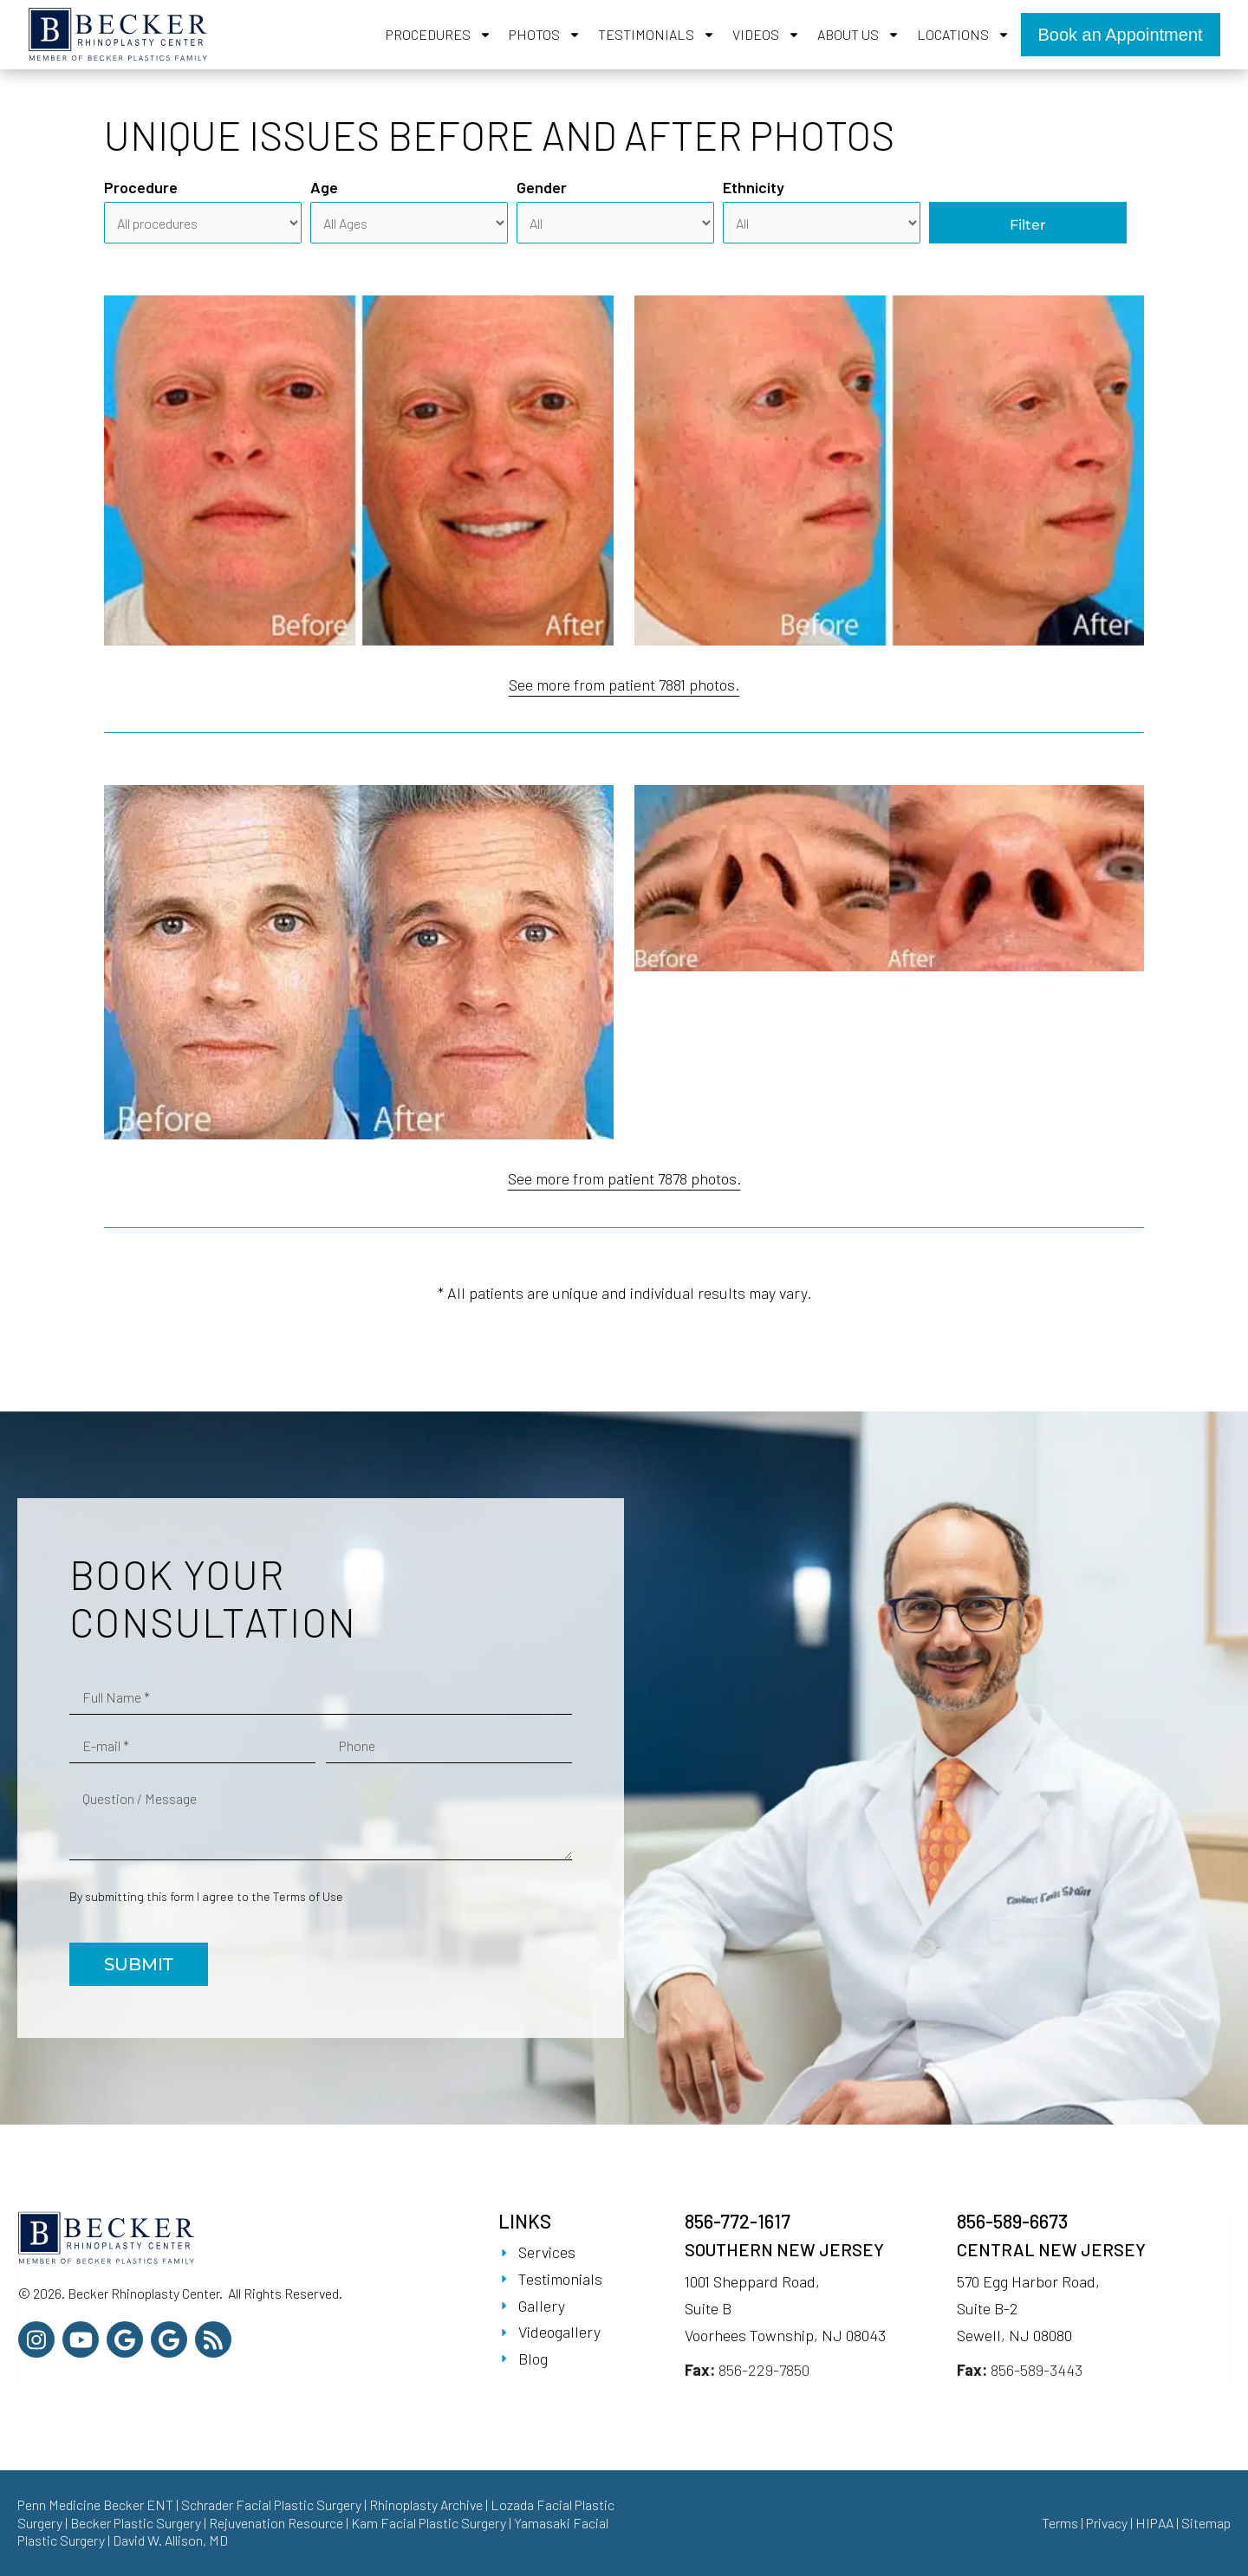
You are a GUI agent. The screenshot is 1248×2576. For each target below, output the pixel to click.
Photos (545, 35)
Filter (1028, 225)
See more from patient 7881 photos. (624, 684)
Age (324, 187)
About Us (858, 35)
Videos (766, 35)
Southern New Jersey (784, 2249)
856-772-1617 (737, 2220)
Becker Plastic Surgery (137, 2522)
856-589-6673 (1012, 2220)
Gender (542, 187)
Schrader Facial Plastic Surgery (271, 2504)
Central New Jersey (1051, 2249)
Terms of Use (308, 1896)
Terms (1060, 2522)
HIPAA (1154, 2522)
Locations (963, 35)
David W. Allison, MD (170, 2540)
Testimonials (656, 35)
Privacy (1107, 2522)
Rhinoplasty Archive (426, 2504)
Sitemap (1206, 2522)
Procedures (438, 35)
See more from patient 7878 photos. (624, 1178)
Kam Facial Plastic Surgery (428, 2522)
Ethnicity (753, 187)
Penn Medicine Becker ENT (95, 2504)
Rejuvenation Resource (277, 2522)
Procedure (141, 187)
